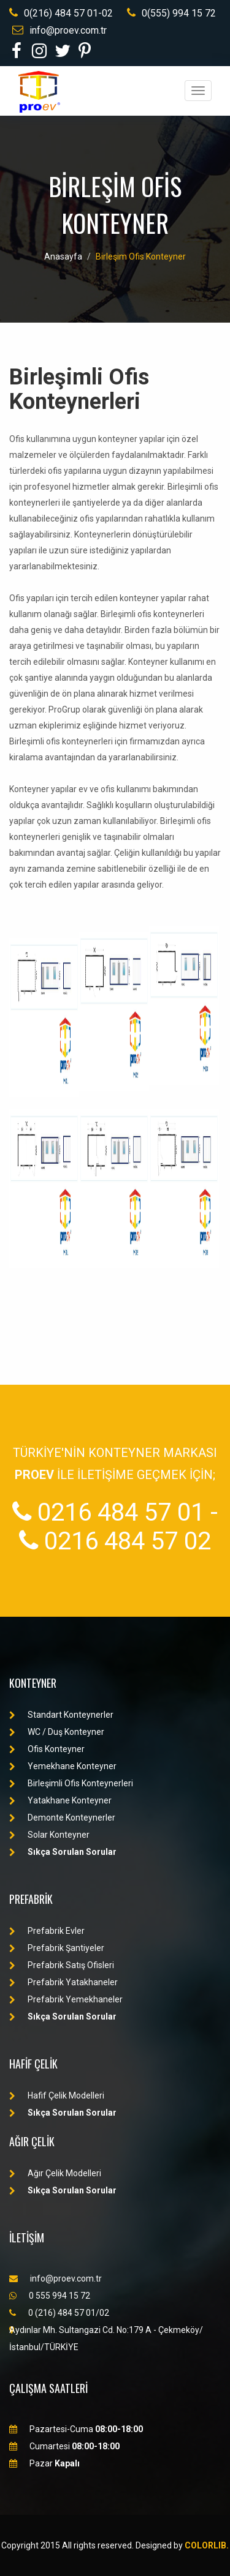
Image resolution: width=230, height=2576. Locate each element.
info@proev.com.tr (59, 30)
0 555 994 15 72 (49, 2296)
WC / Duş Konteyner (56, 1732)
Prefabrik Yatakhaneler (63, 1982)
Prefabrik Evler (47, 1931)
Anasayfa (63, 256)
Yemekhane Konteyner (63, 1766)
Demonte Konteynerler (62, 1817)
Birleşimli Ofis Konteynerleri (71, 1783)
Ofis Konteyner (47, 1749)
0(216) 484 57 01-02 (61, 13)
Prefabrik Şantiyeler (56, 1948)
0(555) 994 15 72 (171, 13)
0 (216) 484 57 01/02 (59, 2313)
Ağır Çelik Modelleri (55, 2173)
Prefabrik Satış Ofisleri (61, 1965)
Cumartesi (64, 2446)
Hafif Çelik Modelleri (56, 2095)
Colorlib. (207, 2545)
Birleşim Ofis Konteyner (141, 256)
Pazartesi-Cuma (76, 2429)
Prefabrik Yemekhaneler (66, 1999)
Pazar (44, 2463)
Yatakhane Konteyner (60, 1800)
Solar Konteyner (49, 1835)
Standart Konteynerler (61, 1715)
